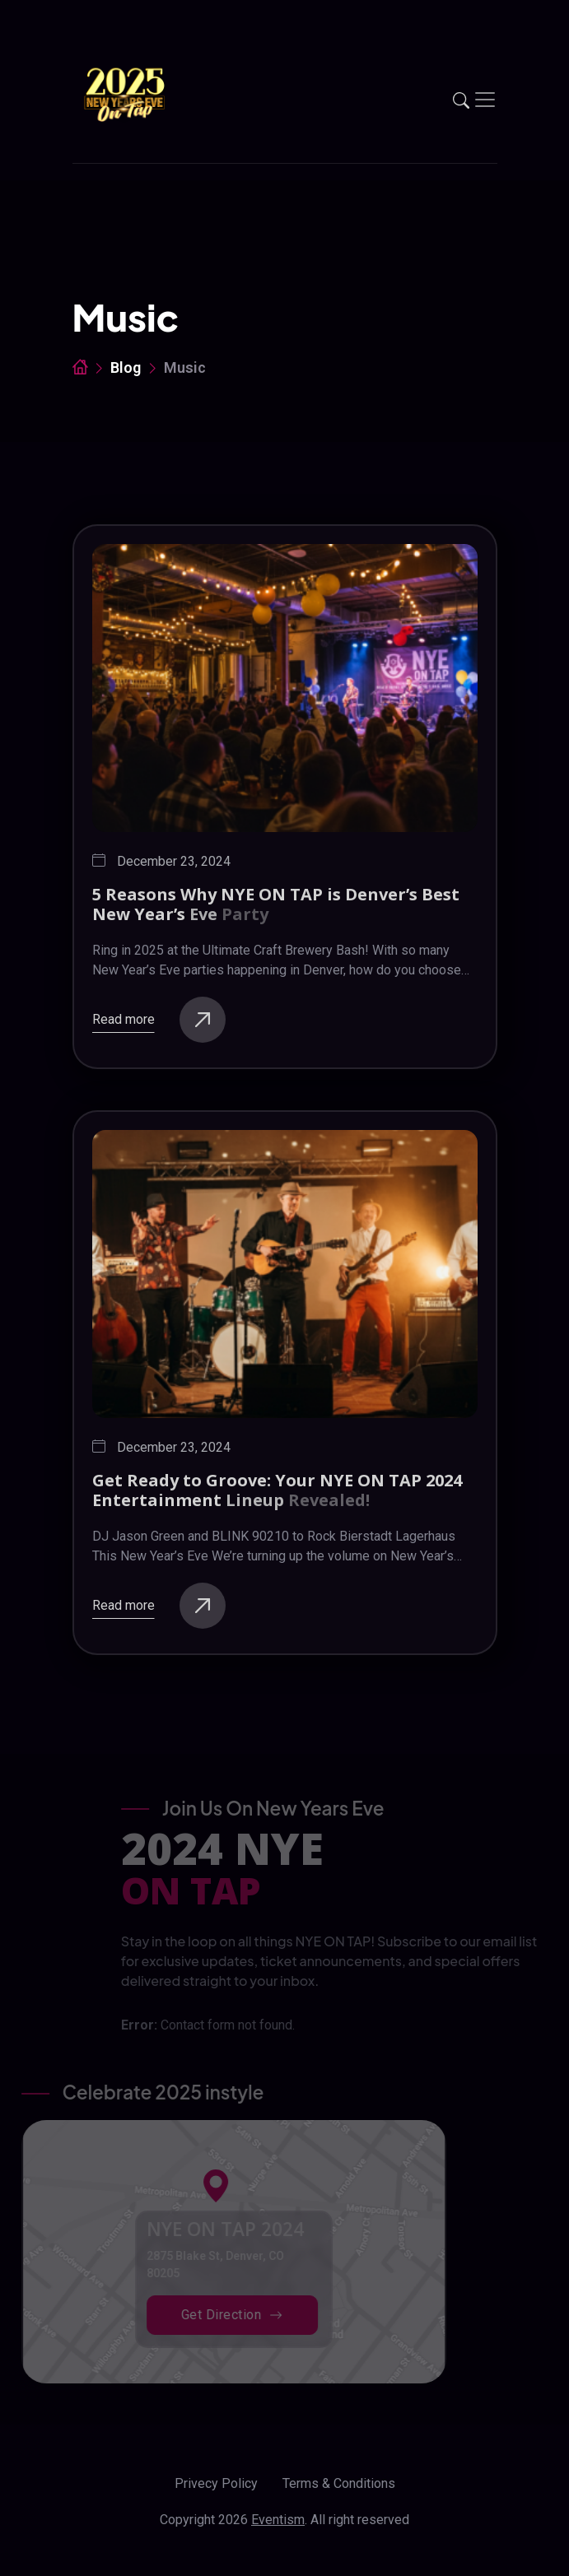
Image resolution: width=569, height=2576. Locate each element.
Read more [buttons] (159, 1020)
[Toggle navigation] (485, 99)
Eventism (278, 2519)
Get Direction (207, 2315)
